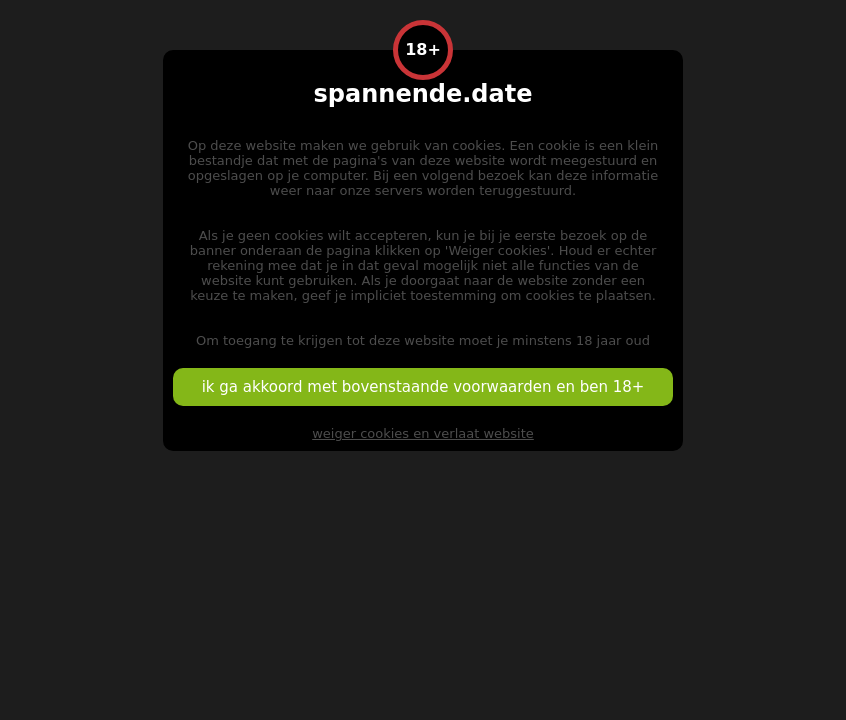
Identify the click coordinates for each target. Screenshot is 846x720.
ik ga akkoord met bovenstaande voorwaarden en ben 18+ (423, 387)
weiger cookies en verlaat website (423, 433)
